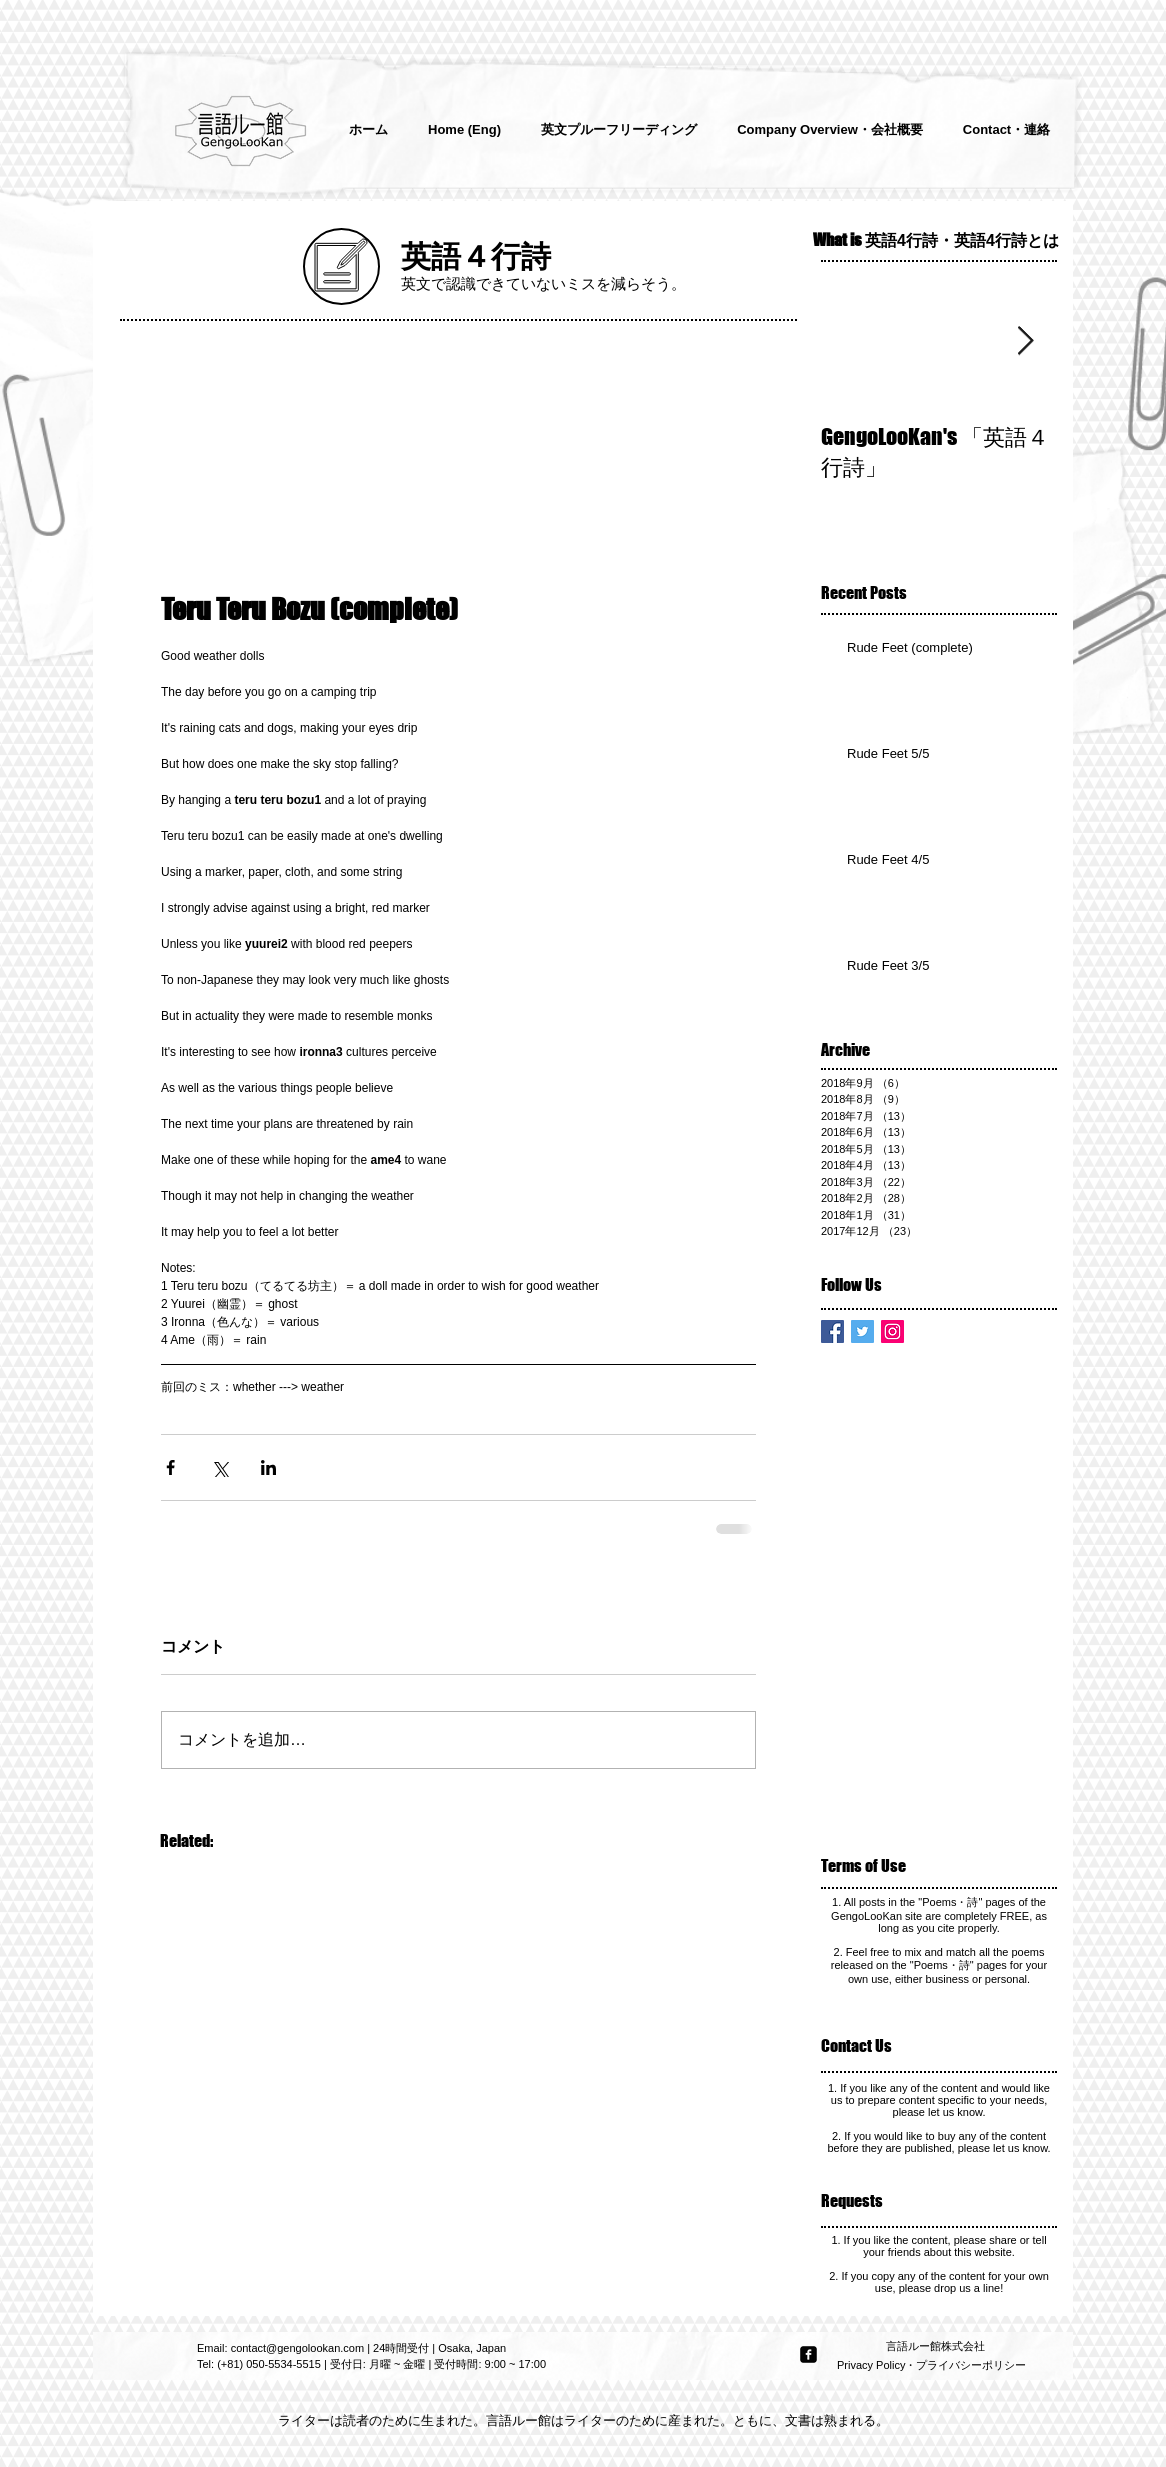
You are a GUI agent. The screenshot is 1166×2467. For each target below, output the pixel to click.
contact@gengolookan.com (297, 2348)
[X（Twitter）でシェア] (219, 1467)
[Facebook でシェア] (170, 1467)
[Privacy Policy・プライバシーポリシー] (933, 2366)
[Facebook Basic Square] (832, 1331)
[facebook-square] (808, 2354)
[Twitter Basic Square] (862, 1331)
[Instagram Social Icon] (892, 1331)
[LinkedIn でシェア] (268, 1467)
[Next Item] (1025, 341)
